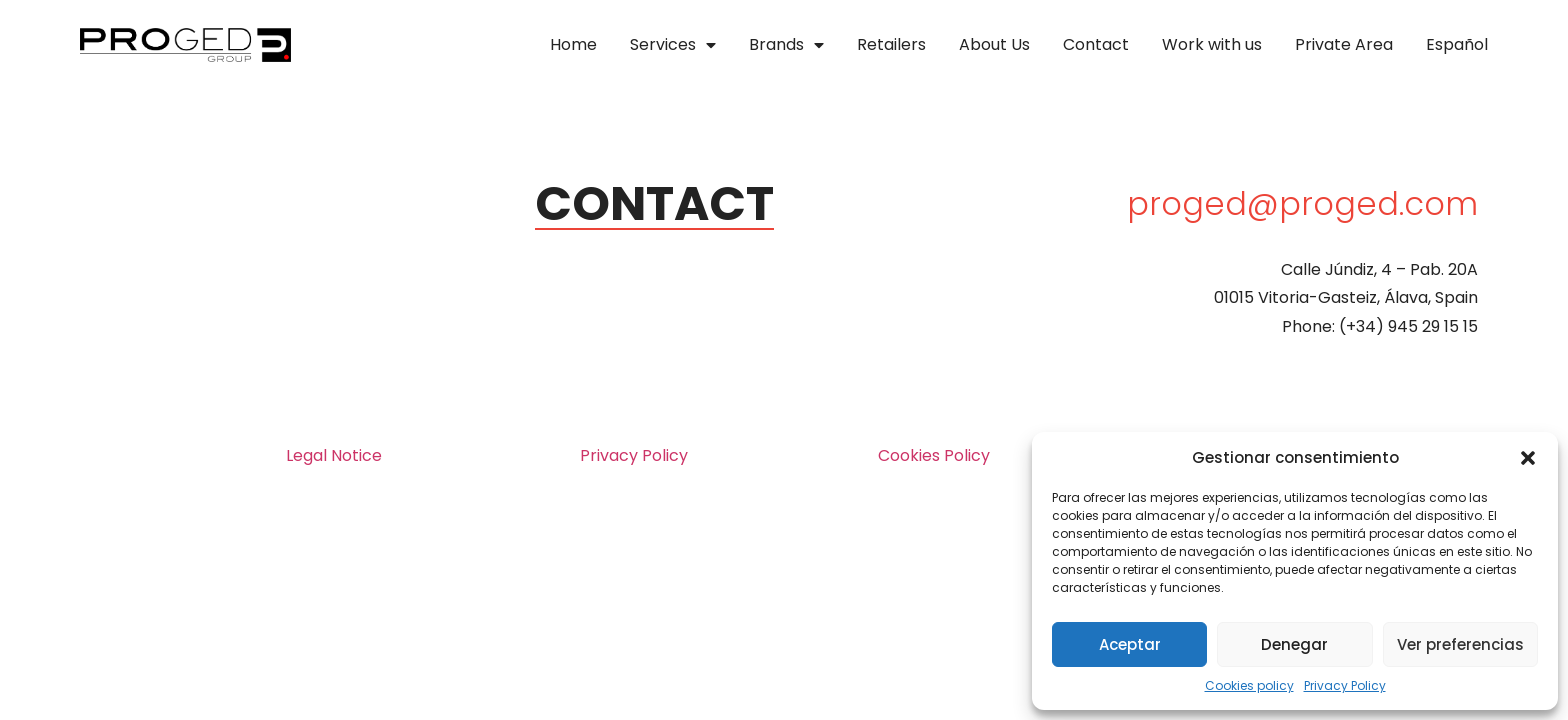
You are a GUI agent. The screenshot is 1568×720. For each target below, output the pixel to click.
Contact (1096, 44)
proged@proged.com (1302, 203)
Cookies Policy (934, 455)
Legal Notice (334, 455)
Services (673, 45)
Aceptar (1130, 644)
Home (573, 44)
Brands (786, 45)
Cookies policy (1249, 685)
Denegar (1294, 644)
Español (1457, 44)
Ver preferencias (1460, 644)
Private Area (1344, 44)
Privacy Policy (1345, 685)
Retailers (891, 44)
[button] (1528, 458)
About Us (994, 44)
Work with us (1212, 44)
